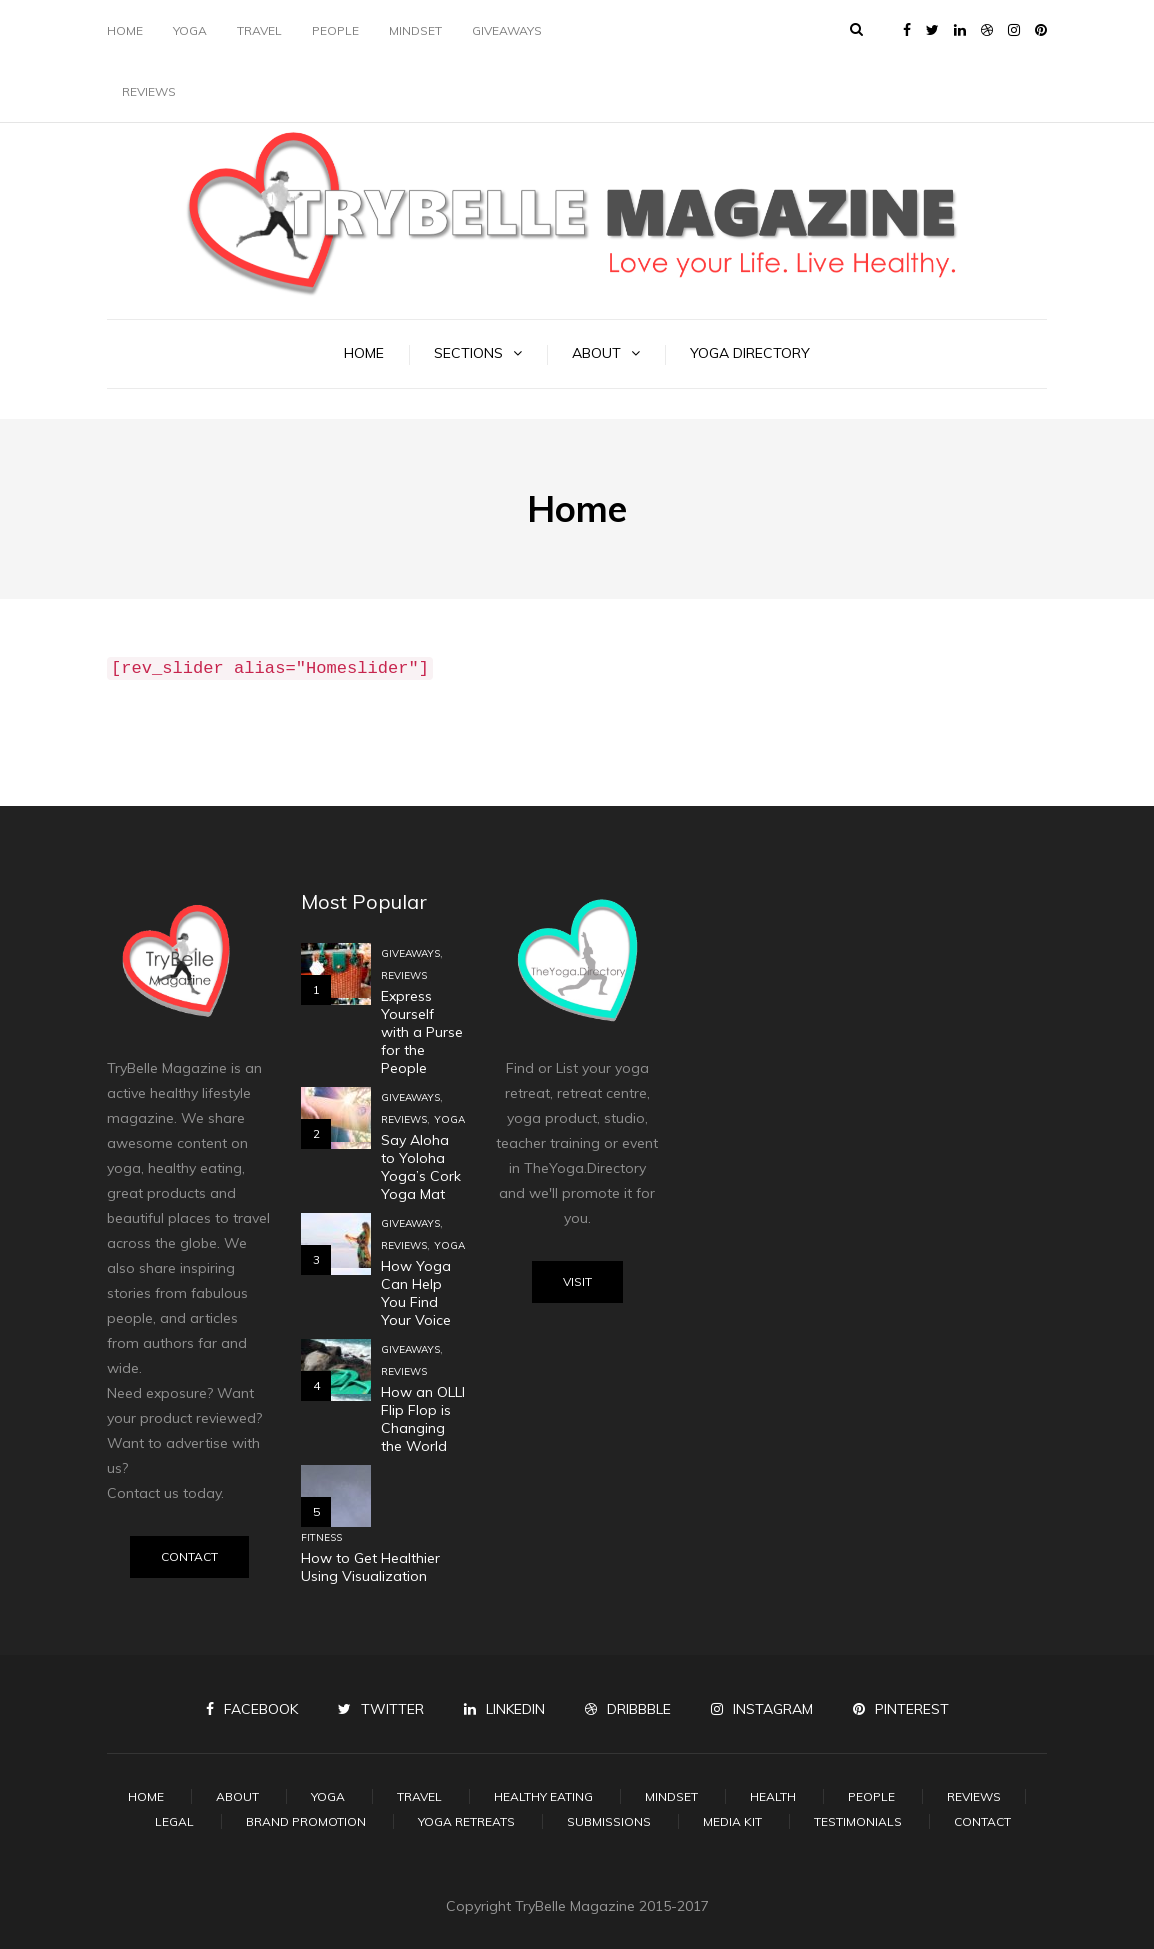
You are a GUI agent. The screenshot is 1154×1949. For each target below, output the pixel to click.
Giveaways (507, 30)
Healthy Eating (543, 1796)
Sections (468, 353)
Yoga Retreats (466, 1821)
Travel (259, 30)
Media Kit (732, 1821)
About (596, 353)
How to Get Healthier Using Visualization (370, 1567)
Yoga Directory (750, 353)
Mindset (415, 30)
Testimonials (858, 1821)
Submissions (609, 1821)
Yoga (190, 30)
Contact (189, 1556)
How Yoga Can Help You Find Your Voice (416, 1293)
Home (125, 30)
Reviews (149, 91)
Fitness (321, 1538)
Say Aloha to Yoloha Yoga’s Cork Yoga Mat (421, 1167)
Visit (577, 1281)
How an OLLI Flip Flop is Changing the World (423, 1419)
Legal (174, 1821)
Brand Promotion (306, 1821)
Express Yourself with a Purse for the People (422, 1032)
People (335, 30)
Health (773, 1796)
